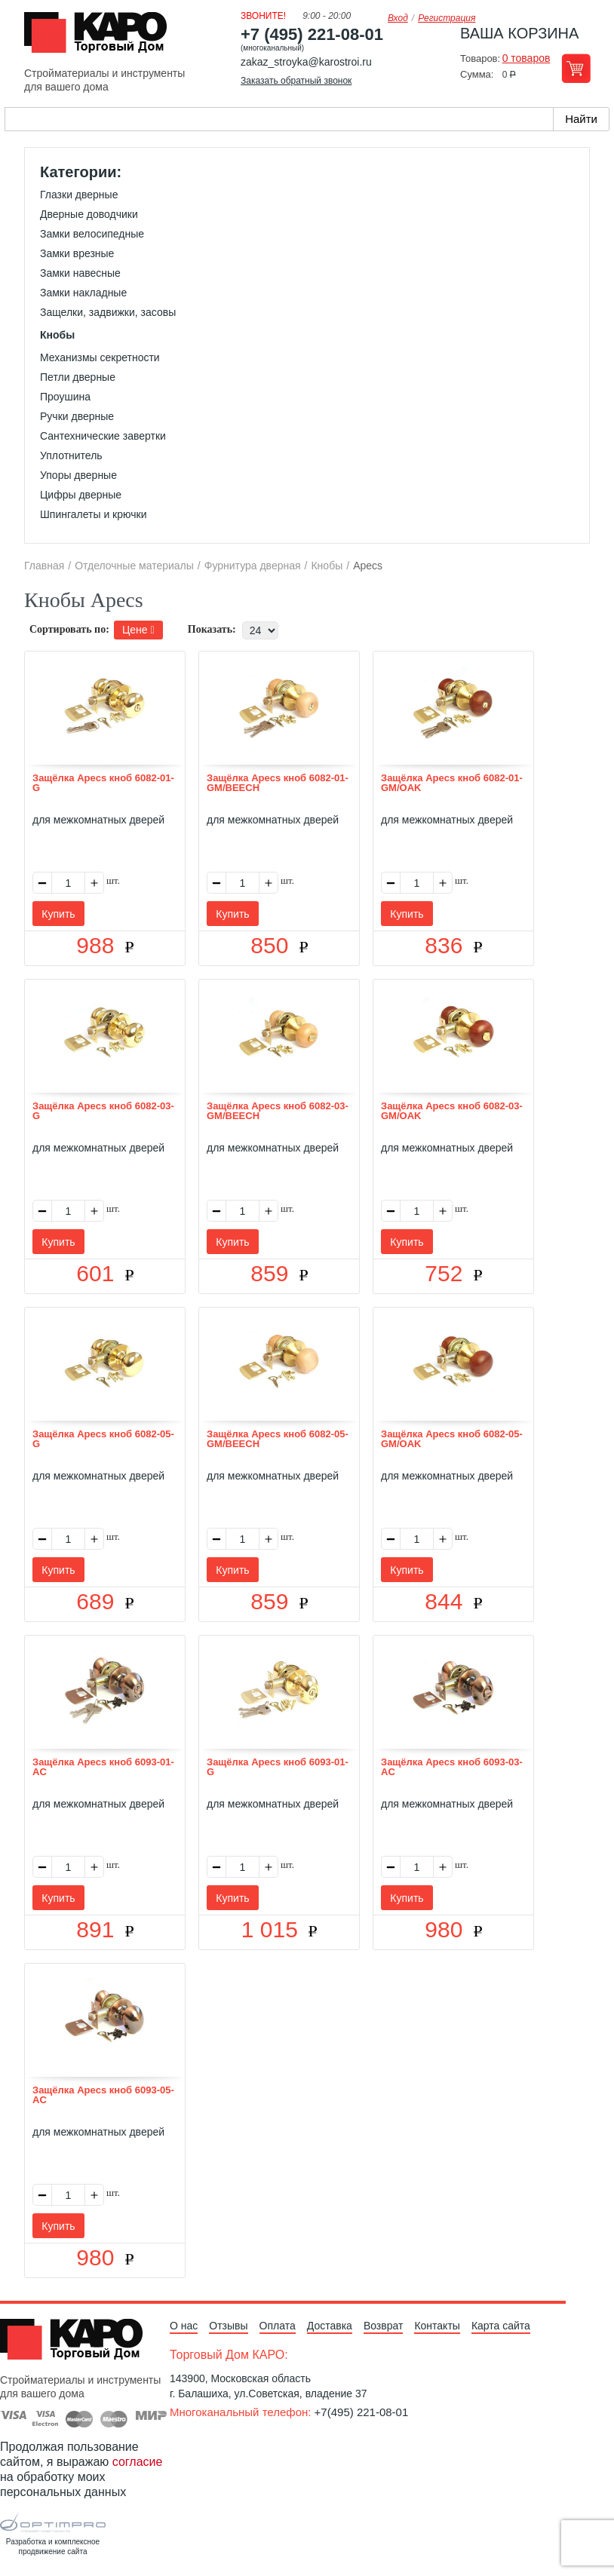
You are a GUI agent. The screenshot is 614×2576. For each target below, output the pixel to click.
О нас (184, 2326)
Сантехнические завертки (103, 436)
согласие (137, 2461)
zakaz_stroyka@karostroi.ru (306, 62)
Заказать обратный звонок (296, 80)
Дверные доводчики (89, 214)
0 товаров (526, 58)
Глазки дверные (79, 195)
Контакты (436, 2326)
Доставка (329, 2326)
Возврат (384, 2326)
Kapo (101, 37)
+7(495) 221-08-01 (362, 2412)
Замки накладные (83, 293)
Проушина (65, 397)
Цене (138, 630)
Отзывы (228, 2326)
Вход (398, 18)
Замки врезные (77, 253)
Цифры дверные (80, 495)
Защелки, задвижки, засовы (108, 312)
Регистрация (446, 18)
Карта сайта (500, 2326)
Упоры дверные (78, 475)
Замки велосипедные (92, 234)
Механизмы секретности (100, 357)
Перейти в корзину (576, 68)
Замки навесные (80, 273)
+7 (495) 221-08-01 (312, 34)
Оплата (277, 2326)
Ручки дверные (77, 416)
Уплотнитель (71, 455)
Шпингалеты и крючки (93, 514)
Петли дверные (77, 377)
